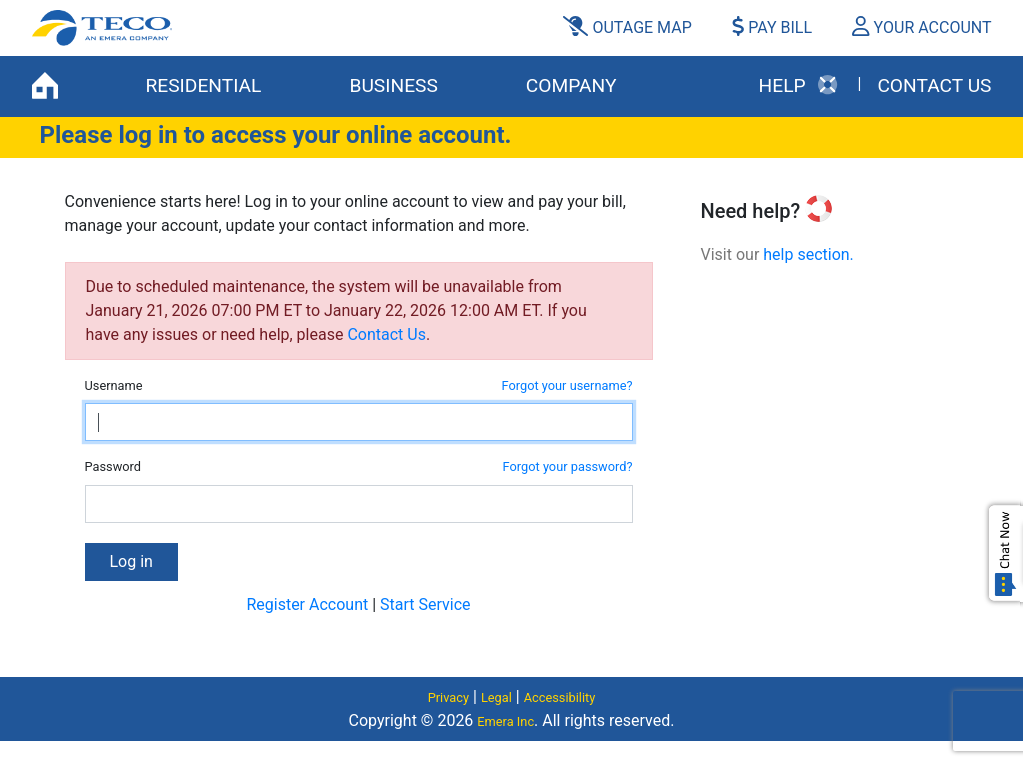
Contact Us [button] (934, 85)
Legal (496, 697)
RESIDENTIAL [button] (204, 85)
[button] (913, 28)
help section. (808, 254)
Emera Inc (505, 721)
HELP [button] (798, 85)
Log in (131, 561)
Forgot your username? (567, 385)
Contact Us (386, 334)
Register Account (307, 604)
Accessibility (560, 697)
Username (114, 385)
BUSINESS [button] (393, 85)
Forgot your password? (568, 466)
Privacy (448, 697)
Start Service (425, 604)
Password (113, 466)
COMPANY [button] (571, 85)
